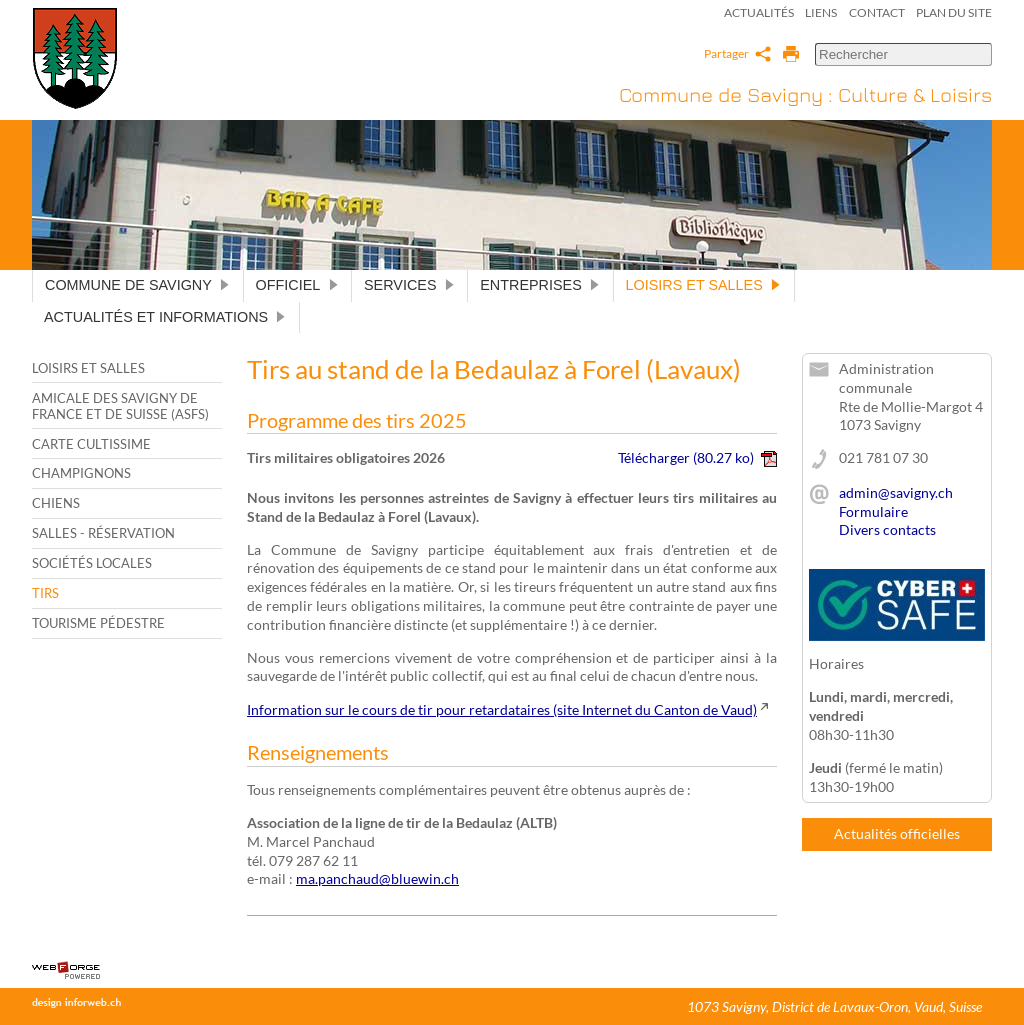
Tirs (45, 593)
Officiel (297, 285)
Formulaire (873, 511)
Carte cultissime (91, 444)
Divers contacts (887, 529)
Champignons (81, 473)
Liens (821, 12)
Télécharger (697, 457)
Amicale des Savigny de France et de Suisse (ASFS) (120, 406)
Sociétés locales (92, 563)
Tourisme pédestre (98, 623)
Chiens (56, 503)
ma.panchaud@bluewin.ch (377, 878)
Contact (877, 12)
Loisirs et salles (704, 285)
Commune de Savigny (138, 285)
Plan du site (954, 12)
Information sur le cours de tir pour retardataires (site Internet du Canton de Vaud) (502, 709)
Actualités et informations (165, 317)
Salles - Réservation (103, 533)
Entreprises (540, 285)
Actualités (759, 12)
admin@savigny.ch (896, 492)
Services (409, 285)
